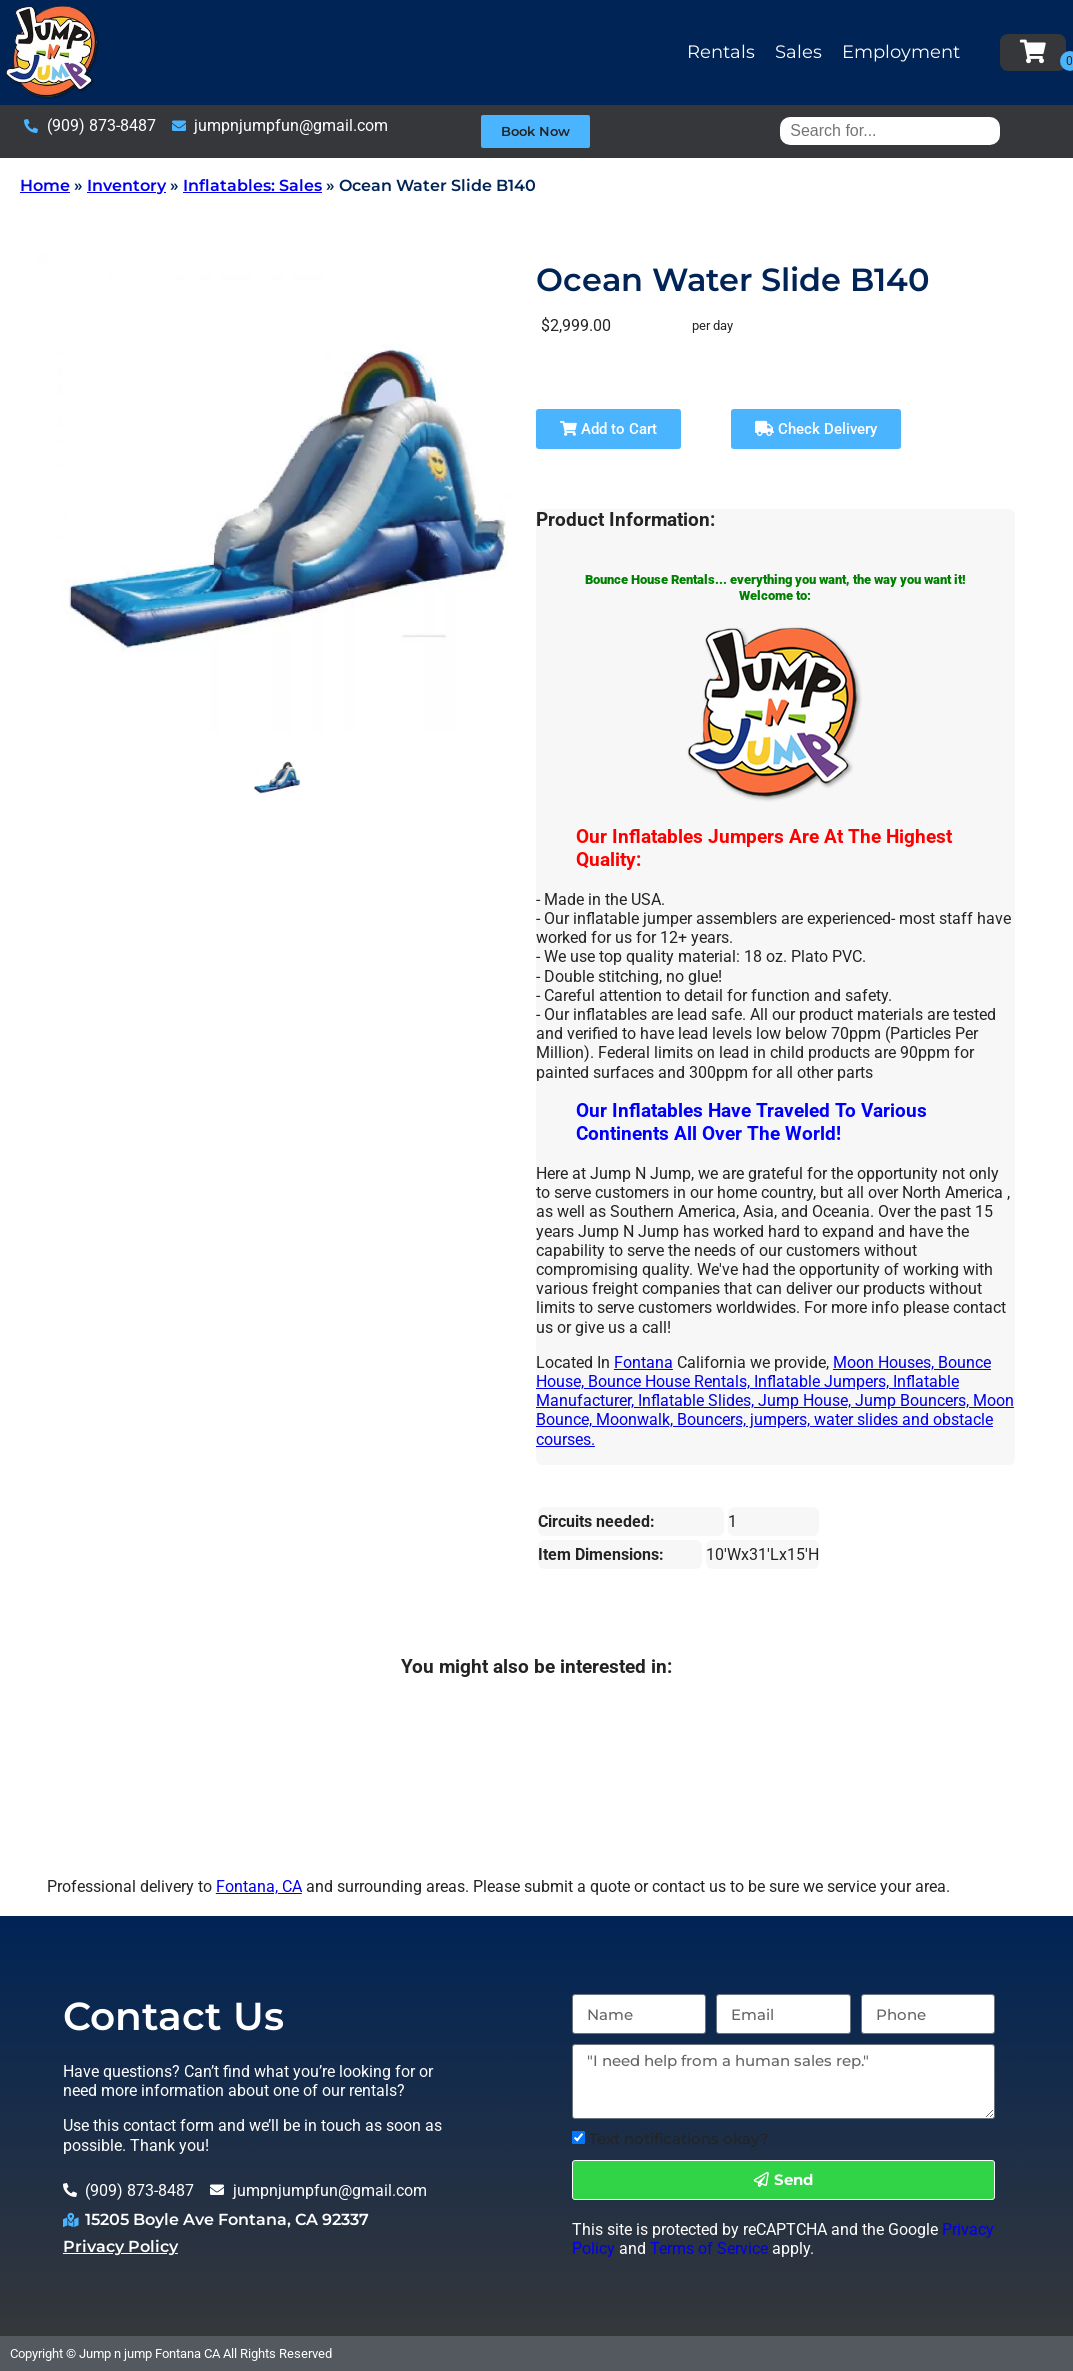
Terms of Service (709, 2248)
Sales (798, 52)
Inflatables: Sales (252, 185)
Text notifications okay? (679, 2138)
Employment (901, 52)
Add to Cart (608, 429)
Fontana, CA (259, 1886)
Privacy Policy (120, 2246)
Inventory (126, 185)
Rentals (721, 52)
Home (45, 185)
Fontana (643, 1362)
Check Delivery (816, 429)
